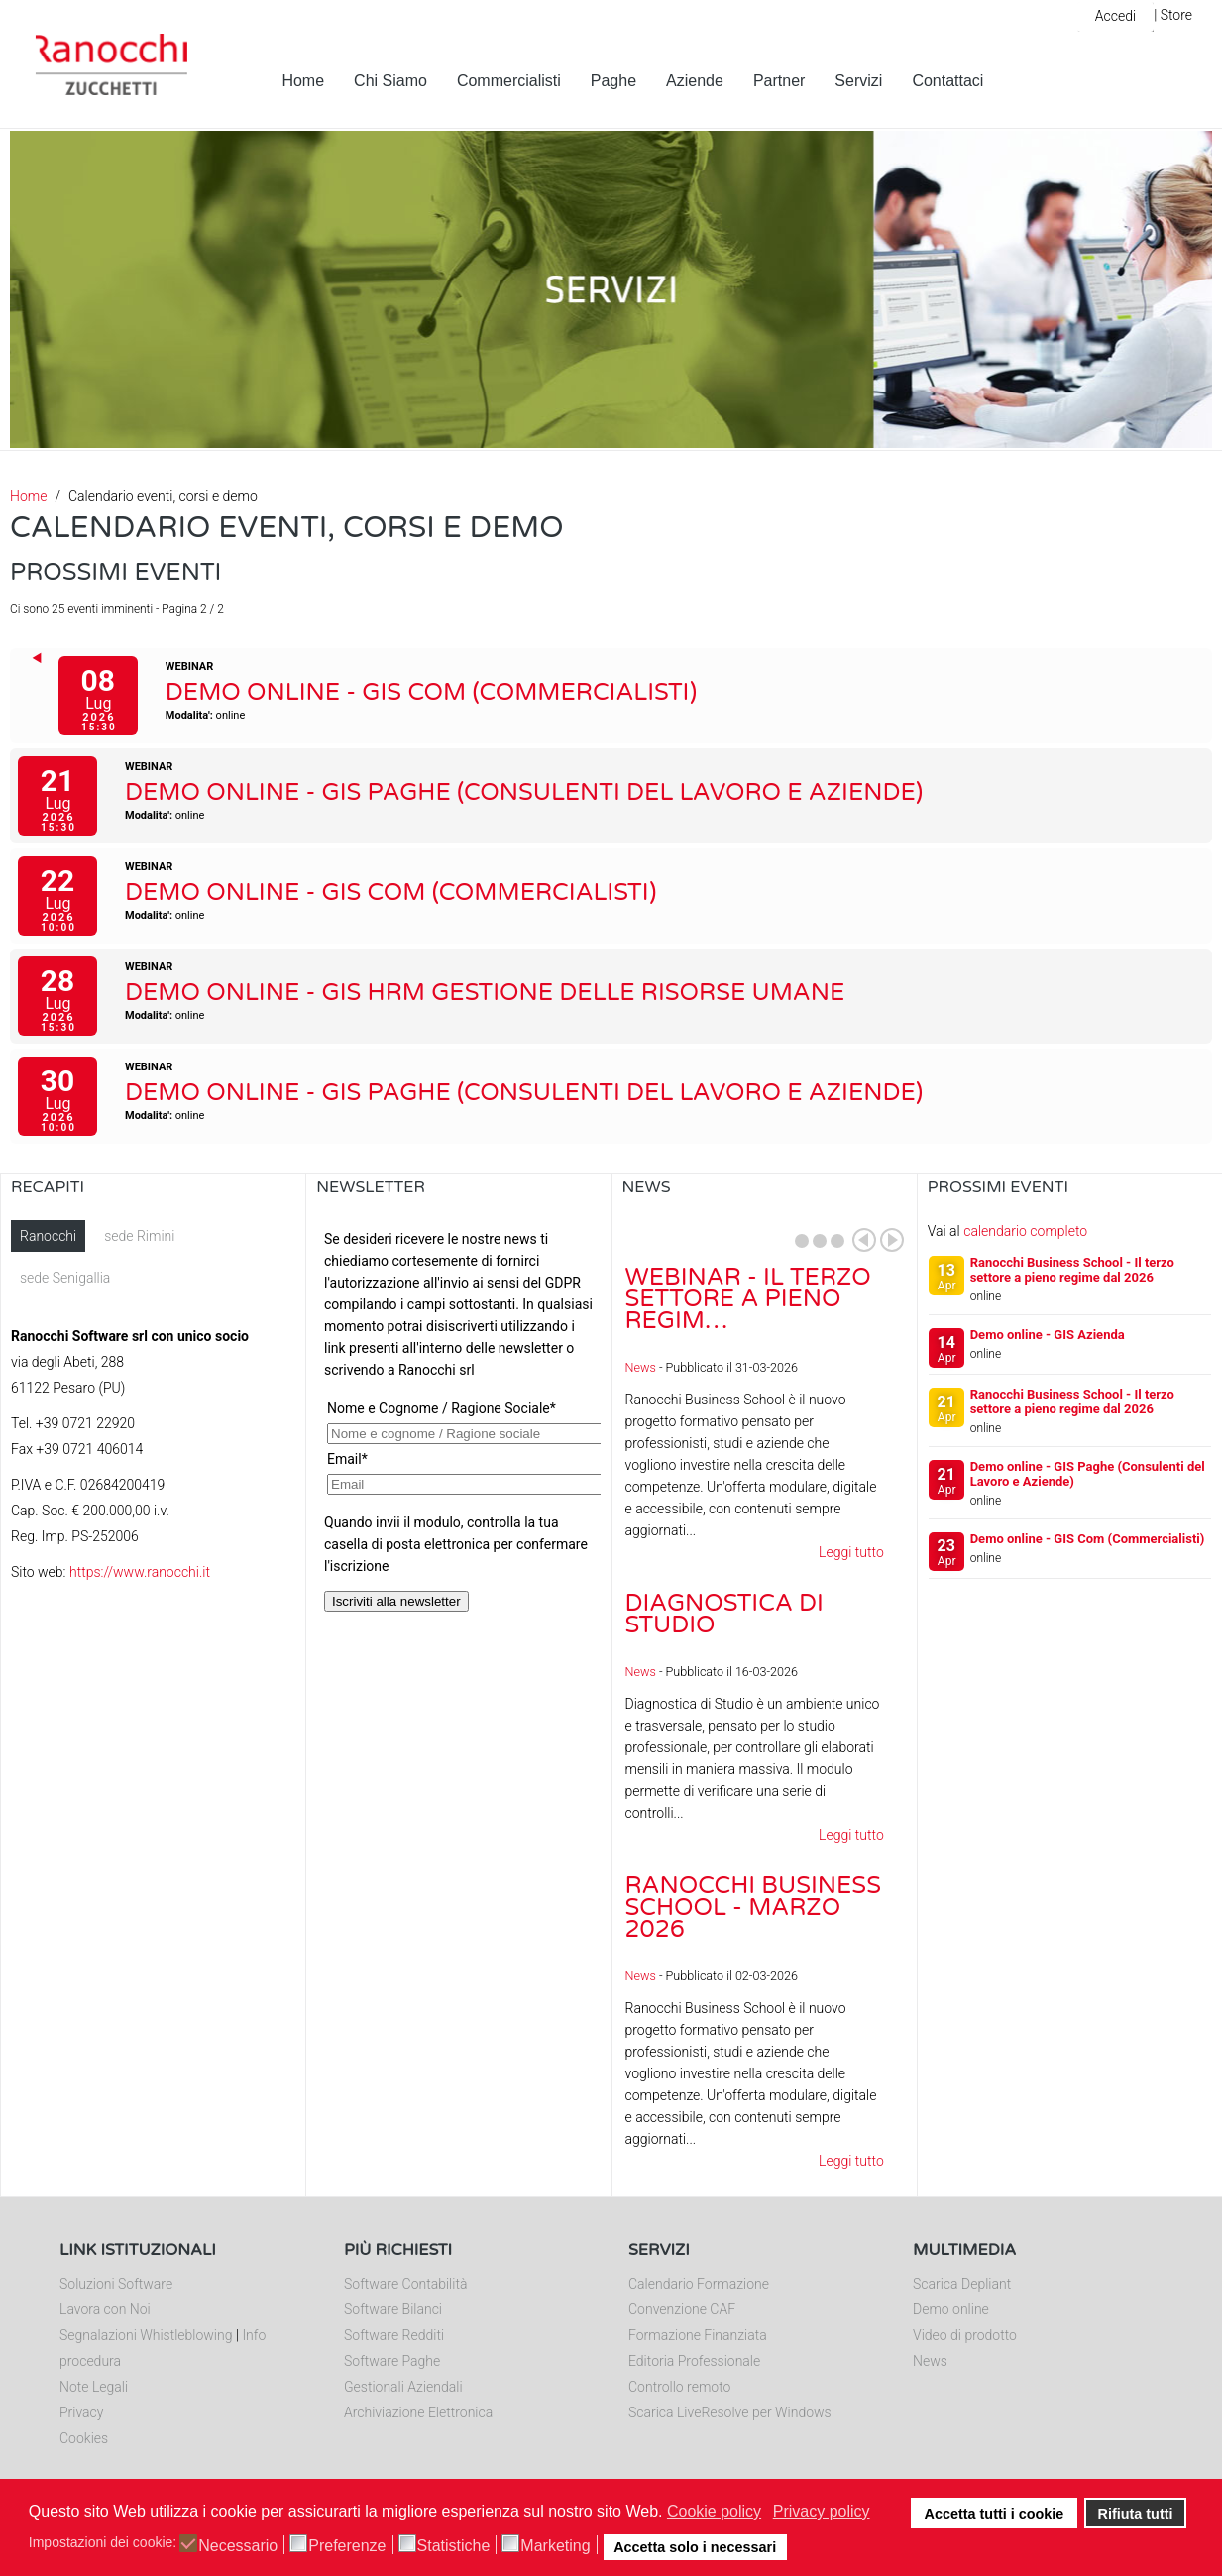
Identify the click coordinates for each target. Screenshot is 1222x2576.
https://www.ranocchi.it (139, 1572)
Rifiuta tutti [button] (1135, 2513)
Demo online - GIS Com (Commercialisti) (431, 692)
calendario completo (1025, 1231)
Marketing (555, 2546)
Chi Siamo (390, 80)
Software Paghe (392, 2361)
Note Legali (93, 2387)
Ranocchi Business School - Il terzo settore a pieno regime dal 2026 (1072, 1270)
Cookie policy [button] (714, 2511)
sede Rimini (139, 1236)
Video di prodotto (965, 2335)
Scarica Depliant (962, 2284)
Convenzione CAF (681, 2309)
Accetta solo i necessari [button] (694, 2547)
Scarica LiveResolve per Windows (730, 2412)
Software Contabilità (405, 2284)
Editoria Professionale (694, 2361)
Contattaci (947, 80)
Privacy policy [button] (821, 2511)
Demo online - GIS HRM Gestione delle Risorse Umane (484, 992)
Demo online (951, 2309)
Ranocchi (48, 1236)
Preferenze (347, 2546)
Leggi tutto (851, 1552)
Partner (779, 80)
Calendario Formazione (698, 2284)
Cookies (83, 2438)
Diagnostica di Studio (724, 1614)
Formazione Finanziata (697, 2335)
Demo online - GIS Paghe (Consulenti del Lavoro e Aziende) (524, 792)
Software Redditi (394, 2335)
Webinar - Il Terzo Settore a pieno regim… (748, 1299)
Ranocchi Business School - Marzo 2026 (753, 1907)
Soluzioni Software (115, 2284)
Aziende (694, 80)
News (640, 1367)
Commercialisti (509, 80)
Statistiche (454, 2546)
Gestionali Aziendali (403, 2387)
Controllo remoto (679, 2387)
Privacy (81, 2412)
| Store (1173, 15)
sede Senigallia (65, 1278)
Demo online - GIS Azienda (1047, 1334)
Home (302, 80)
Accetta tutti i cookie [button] (994, 2513)
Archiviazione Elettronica (418, 2412)
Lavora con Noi (105, 2309)
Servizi (858, 80)
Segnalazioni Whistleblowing (145, 2335)
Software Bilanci (393, 2309)
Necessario (238, 2546)
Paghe (613, 80)
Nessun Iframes (458, 1418)
